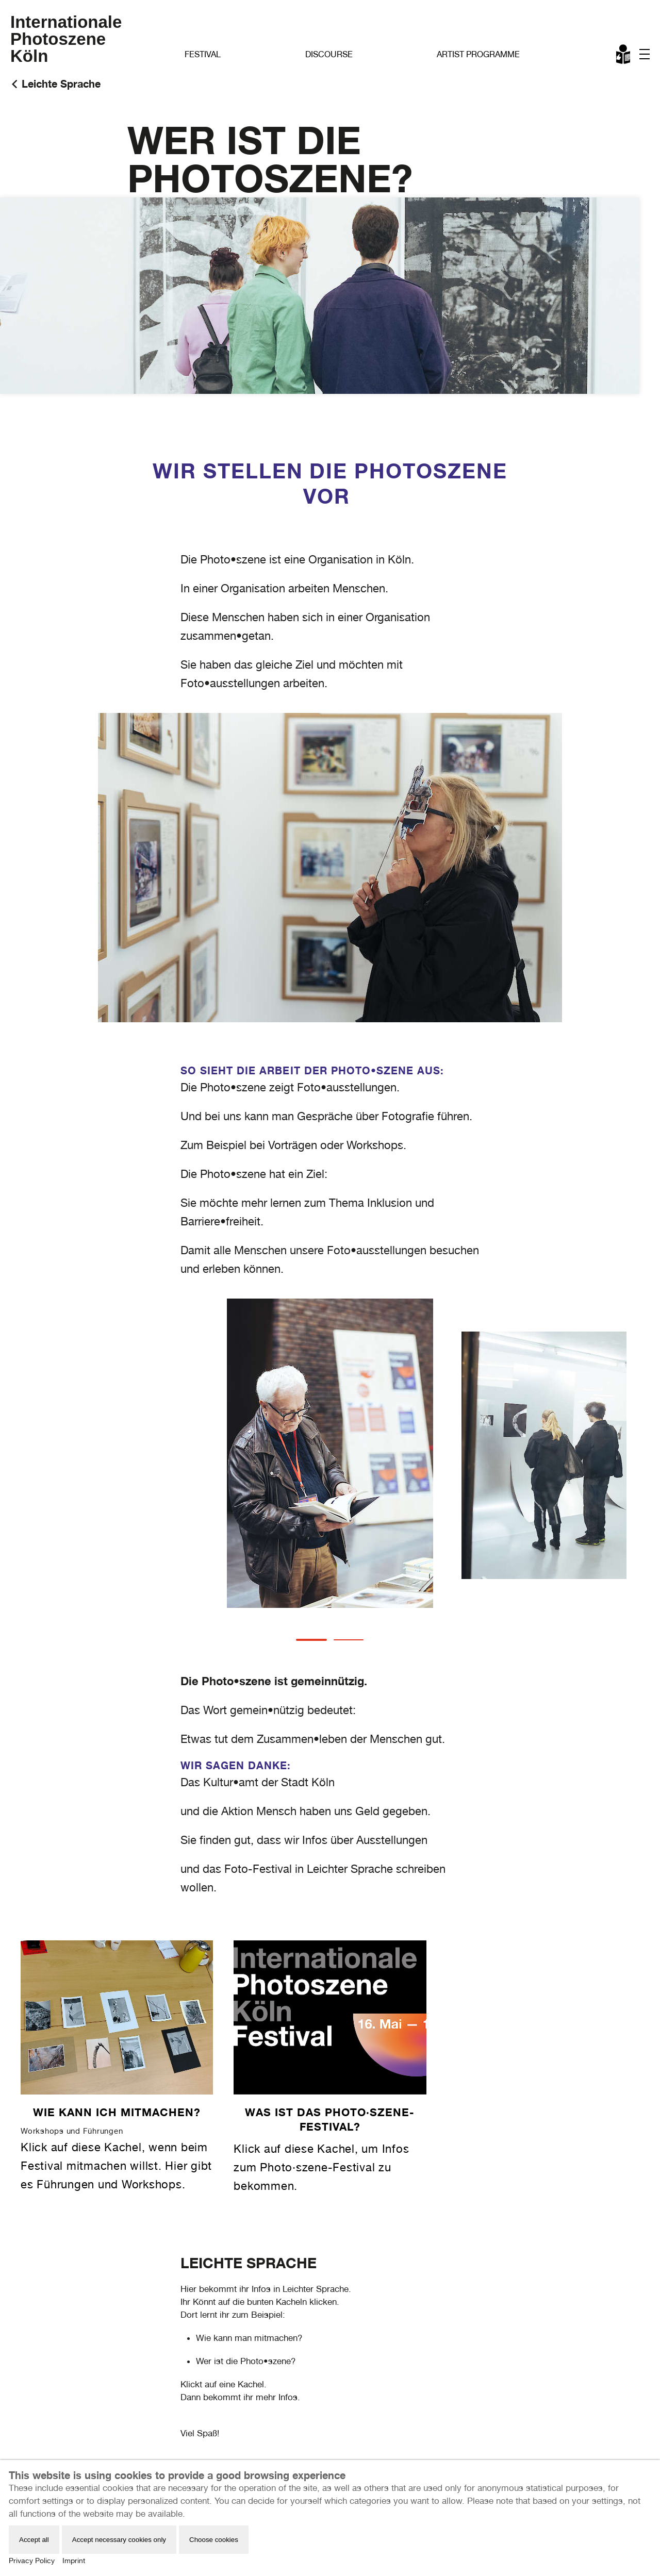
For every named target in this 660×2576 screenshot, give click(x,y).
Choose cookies (213, 2540)
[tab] (311, 1640)
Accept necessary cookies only (119, 2540)
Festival (203, 54)
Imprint (73, 2560)
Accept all (34, 2540)
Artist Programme (478, 54)
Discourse (329, 54)
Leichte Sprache (624, 56)
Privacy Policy (32, 2560)
